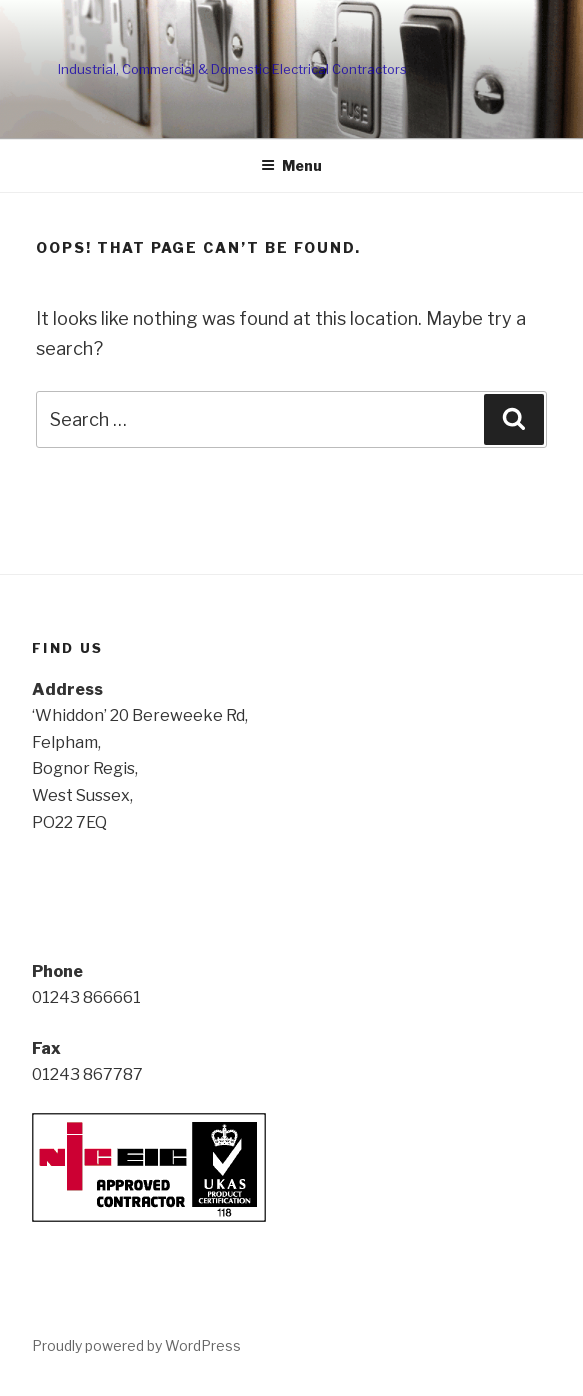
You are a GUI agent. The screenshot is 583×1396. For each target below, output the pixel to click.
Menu (291, 165)
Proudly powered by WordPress (136, 1345)
